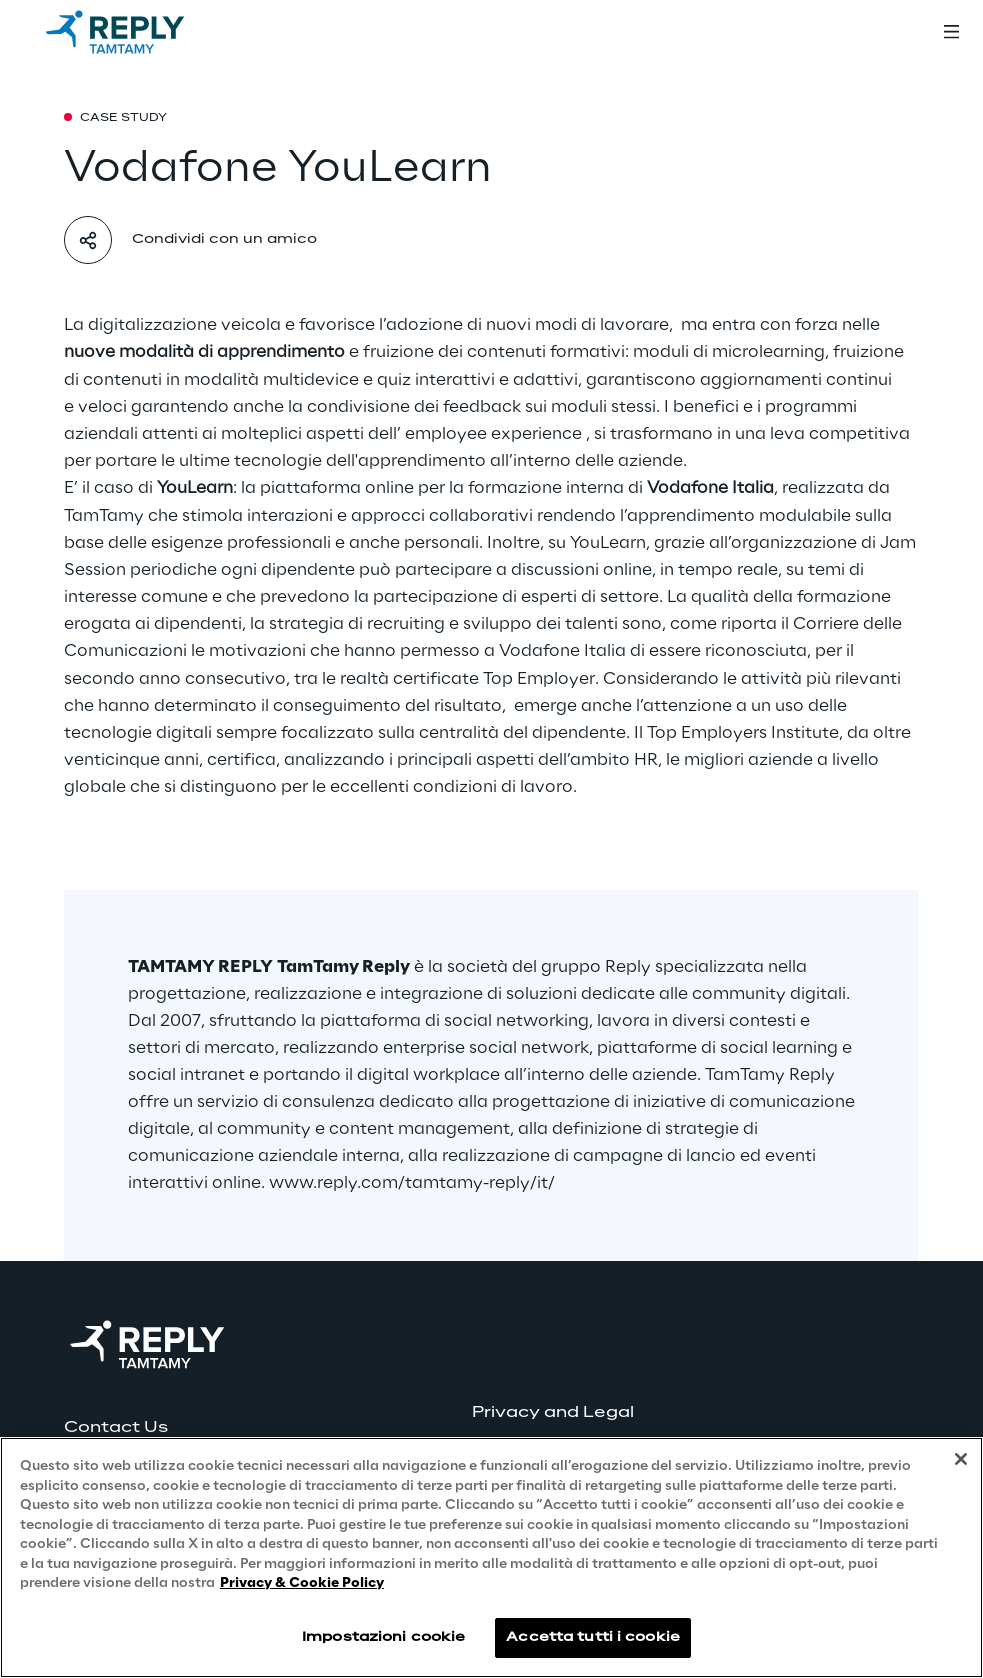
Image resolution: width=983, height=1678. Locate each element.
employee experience (493, 434)
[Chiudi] (961, 1459)
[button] (147, 1428)
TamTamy (104, 516)
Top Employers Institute (743, 733)
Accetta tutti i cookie (593, 1637)
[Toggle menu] (951, 32)
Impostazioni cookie (383, 1637)
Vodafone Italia (562, 651)
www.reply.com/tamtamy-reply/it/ (412, 1183)
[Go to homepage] (135, 32)
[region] (491, 1557)
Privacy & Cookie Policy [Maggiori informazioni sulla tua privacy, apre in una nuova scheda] (302, 1583)
